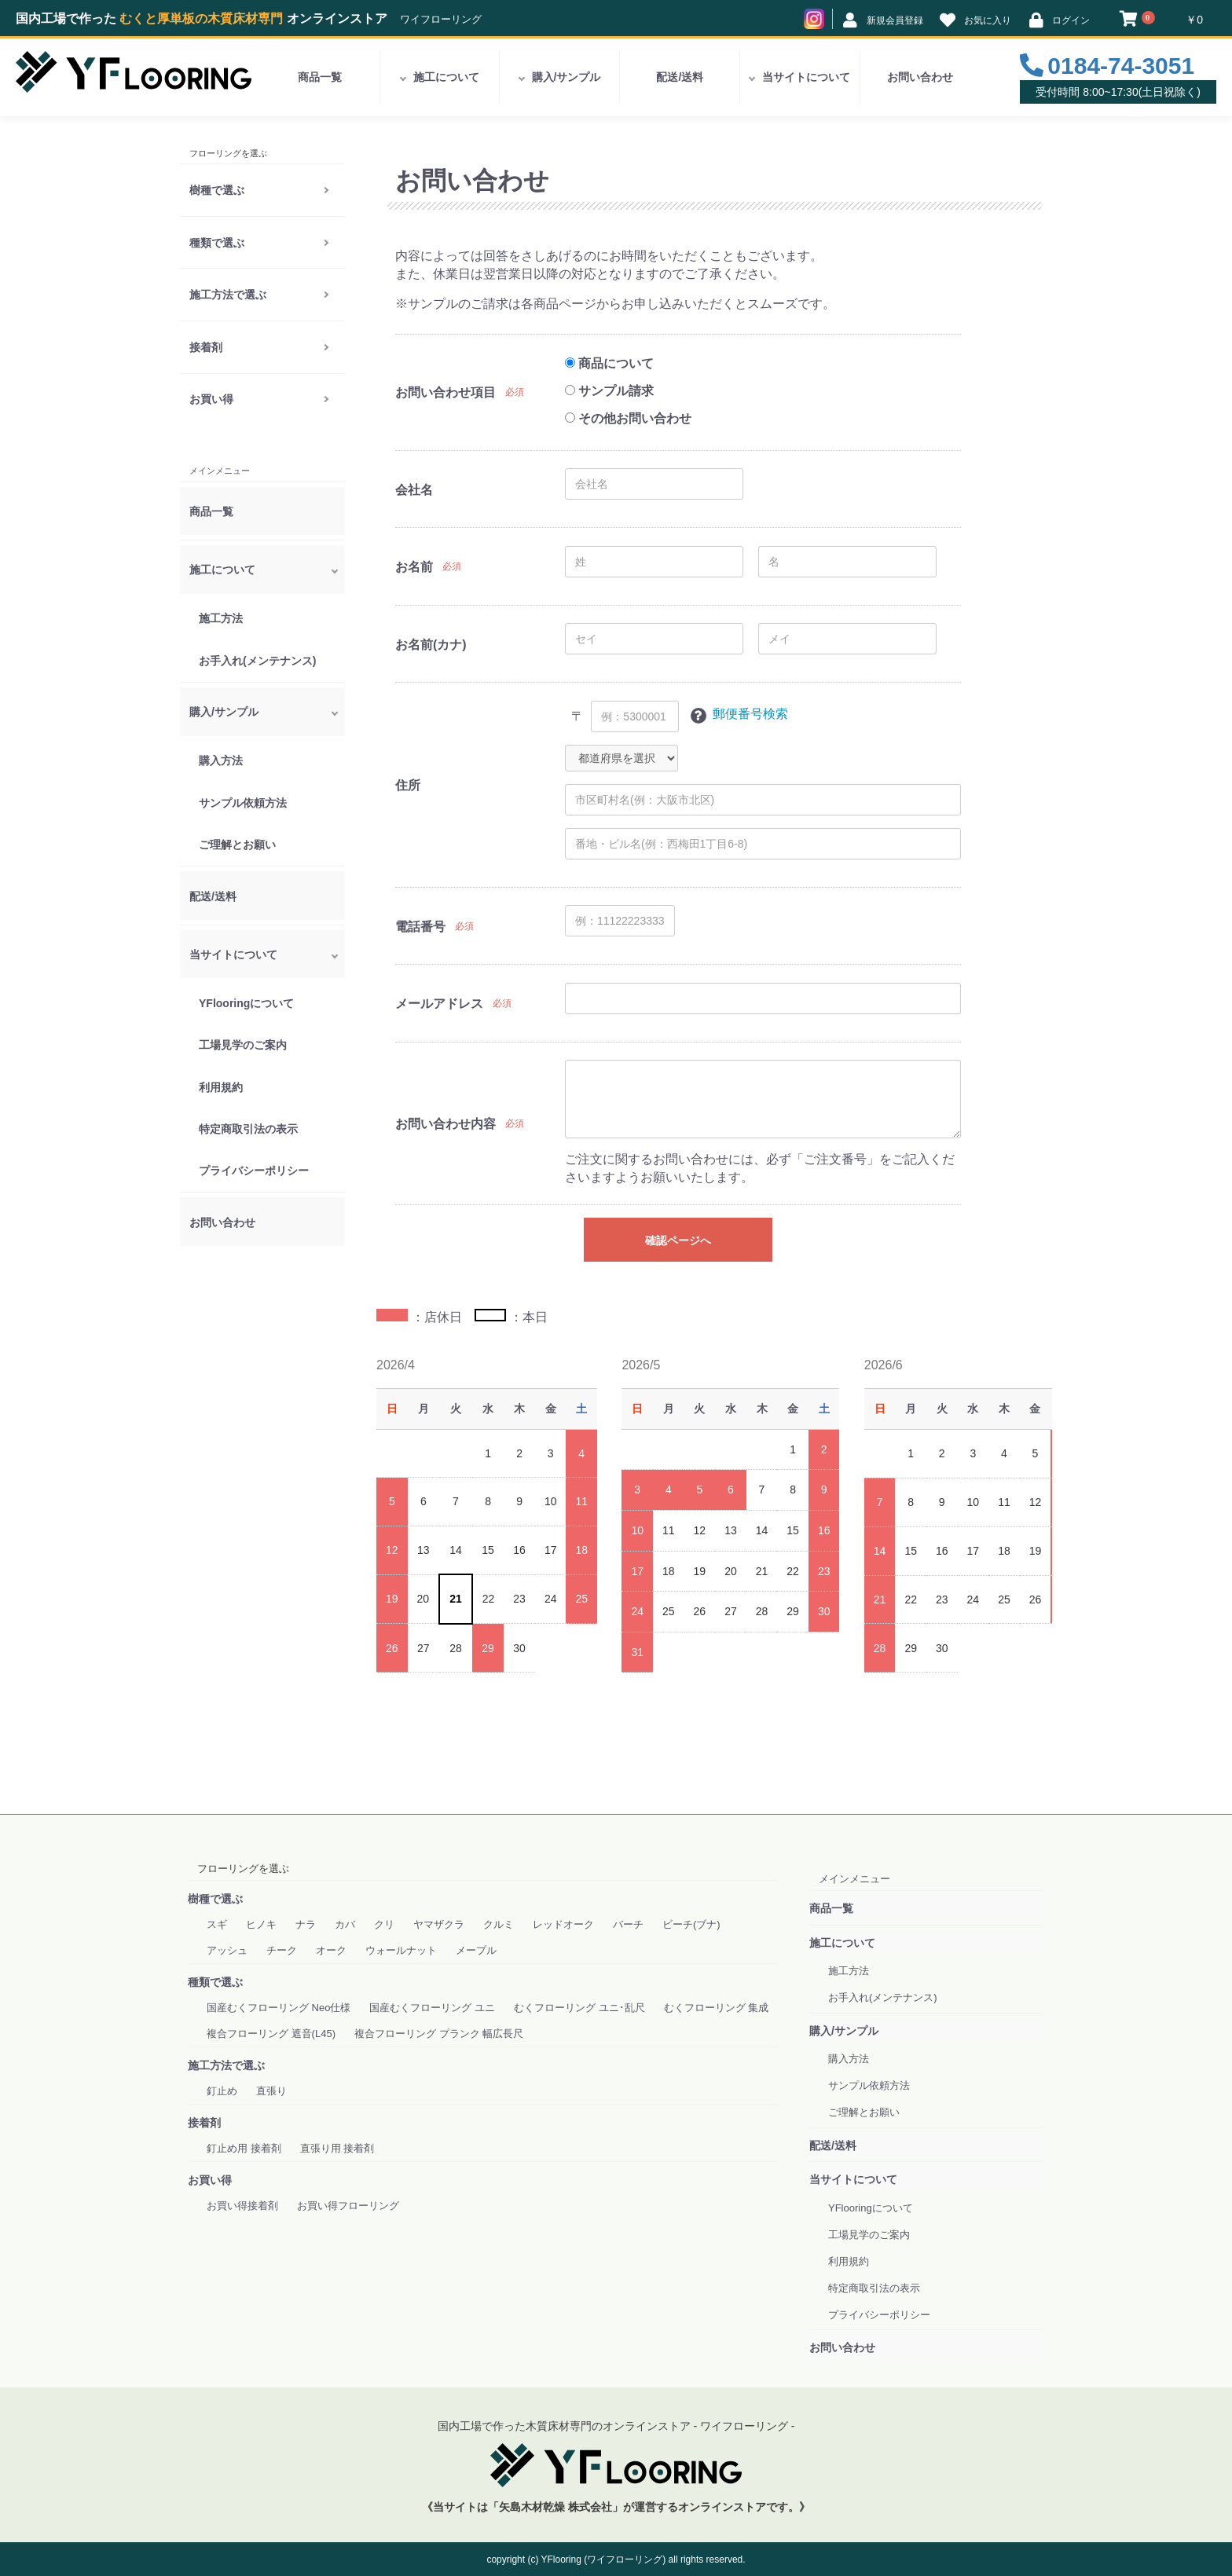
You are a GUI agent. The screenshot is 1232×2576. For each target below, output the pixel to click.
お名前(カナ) (431, 644)
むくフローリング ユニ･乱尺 (579, 2008)
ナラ (305, 1924)
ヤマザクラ (438, 1924)
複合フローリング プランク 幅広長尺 (438, 2033)
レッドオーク (563, 1924)
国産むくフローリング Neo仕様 (278, 2008)
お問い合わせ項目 (445, 392)
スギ (217, 1924)
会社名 (414, 490)
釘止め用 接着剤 (244, 2148)
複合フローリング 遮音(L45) (271, 2033)
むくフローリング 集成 (716, 2008)
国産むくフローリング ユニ (432, 2008)
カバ (345, 1924)
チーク (281, 1950)
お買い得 (211, 399)
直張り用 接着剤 (337, 2148)
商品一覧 (320, 77)
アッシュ (227, 1950)
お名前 (414, 566)
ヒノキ (261, 1924)
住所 (407, 785)
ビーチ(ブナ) (691, 1924)
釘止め (222, 2091)
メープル (476, 1950)
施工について (446, 77)
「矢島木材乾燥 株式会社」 (555, 2507)
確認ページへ (678, 1240)
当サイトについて (806, 77)
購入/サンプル (566, 77)
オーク (331, 1950)
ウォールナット (401, 1950)
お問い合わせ (920, 77)
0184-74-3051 (1120, 66)
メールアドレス (439, 1003)
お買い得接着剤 (242, 2205)
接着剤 (205, 347)
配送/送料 (679, 77)
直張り (271, 2091)
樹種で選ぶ (216, 190)
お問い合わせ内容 (445, 1123)
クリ (384, 1924)
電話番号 (420, 926)
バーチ (628, 1924)
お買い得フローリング (348, 2205)
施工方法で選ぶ (227, 294)
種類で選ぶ (216, 242)
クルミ (498, 1924)
